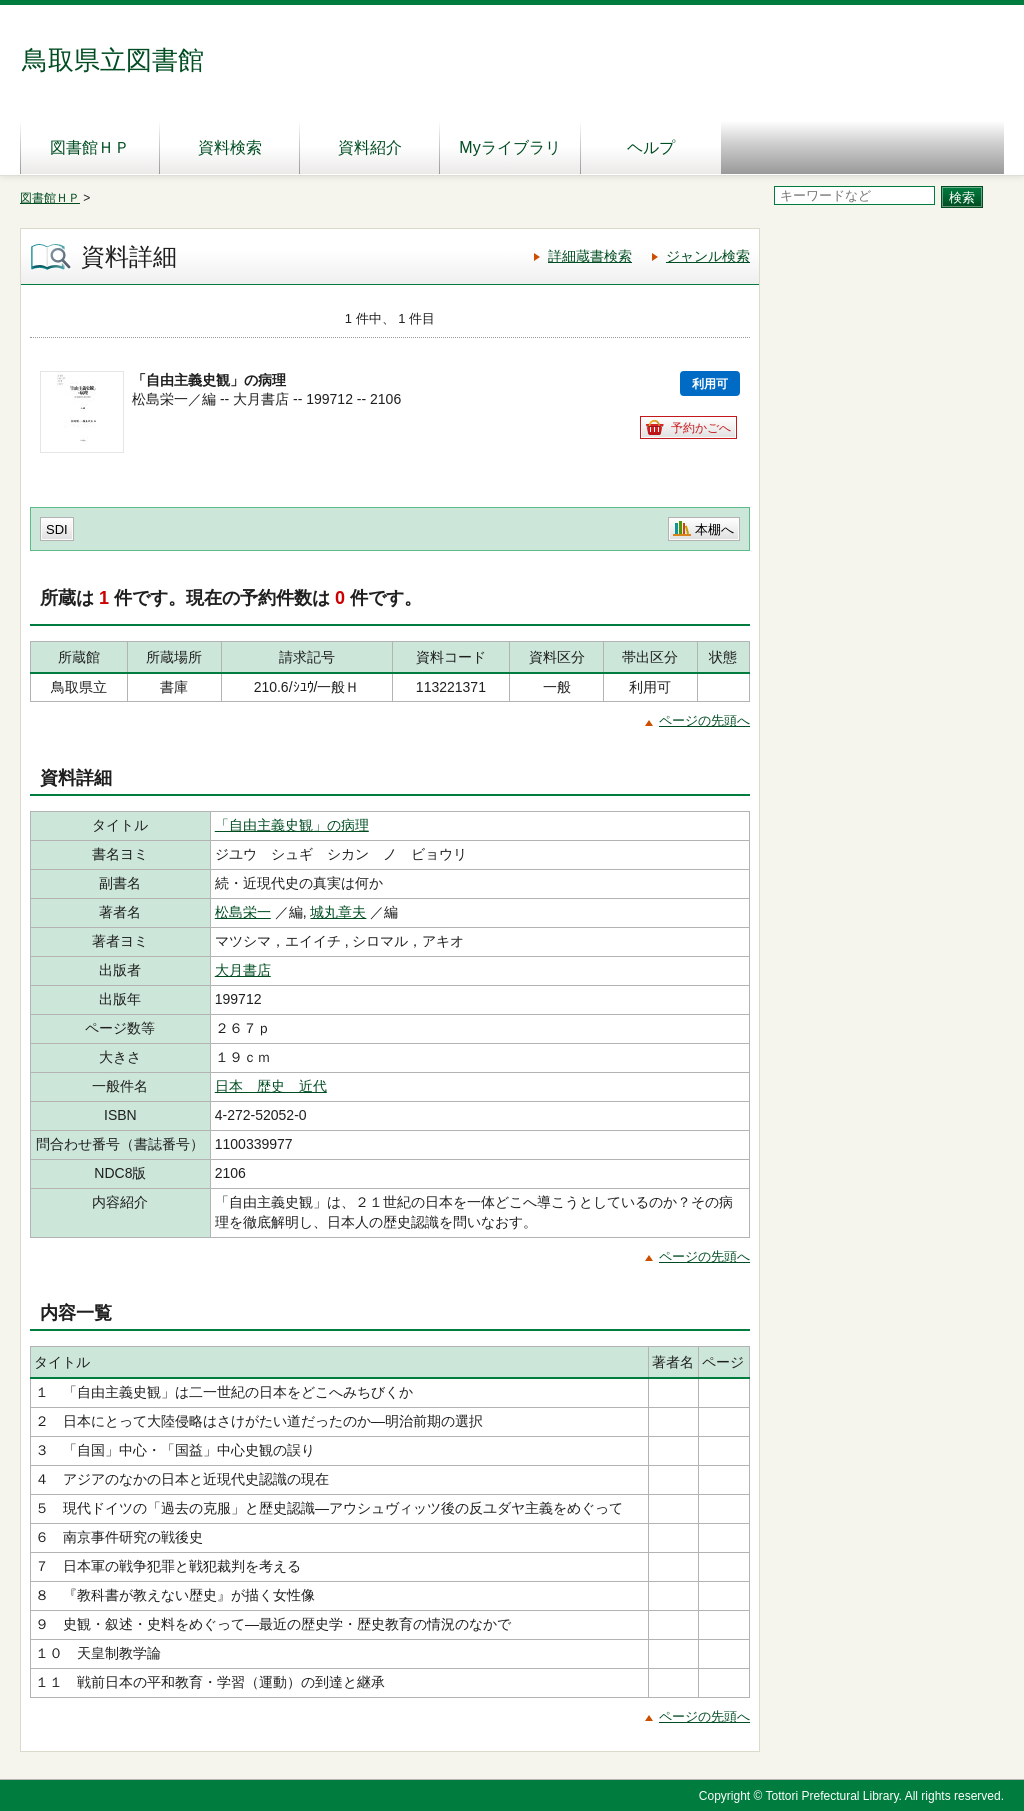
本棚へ (714, 529)
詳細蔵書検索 (590, 256)
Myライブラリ (509, 147)
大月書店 (243, 970)
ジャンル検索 (708, 256)
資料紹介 (370, 147)
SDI (57, 529)
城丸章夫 (338, 912)
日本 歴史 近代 (271, 1086)
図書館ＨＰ (90, 147)
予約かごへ (701, 428)
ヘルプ (651, 147)
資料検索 (230, 147)
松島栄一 (243, 912)
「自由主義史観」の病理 (292, 825)
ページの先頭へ (704, 720)
